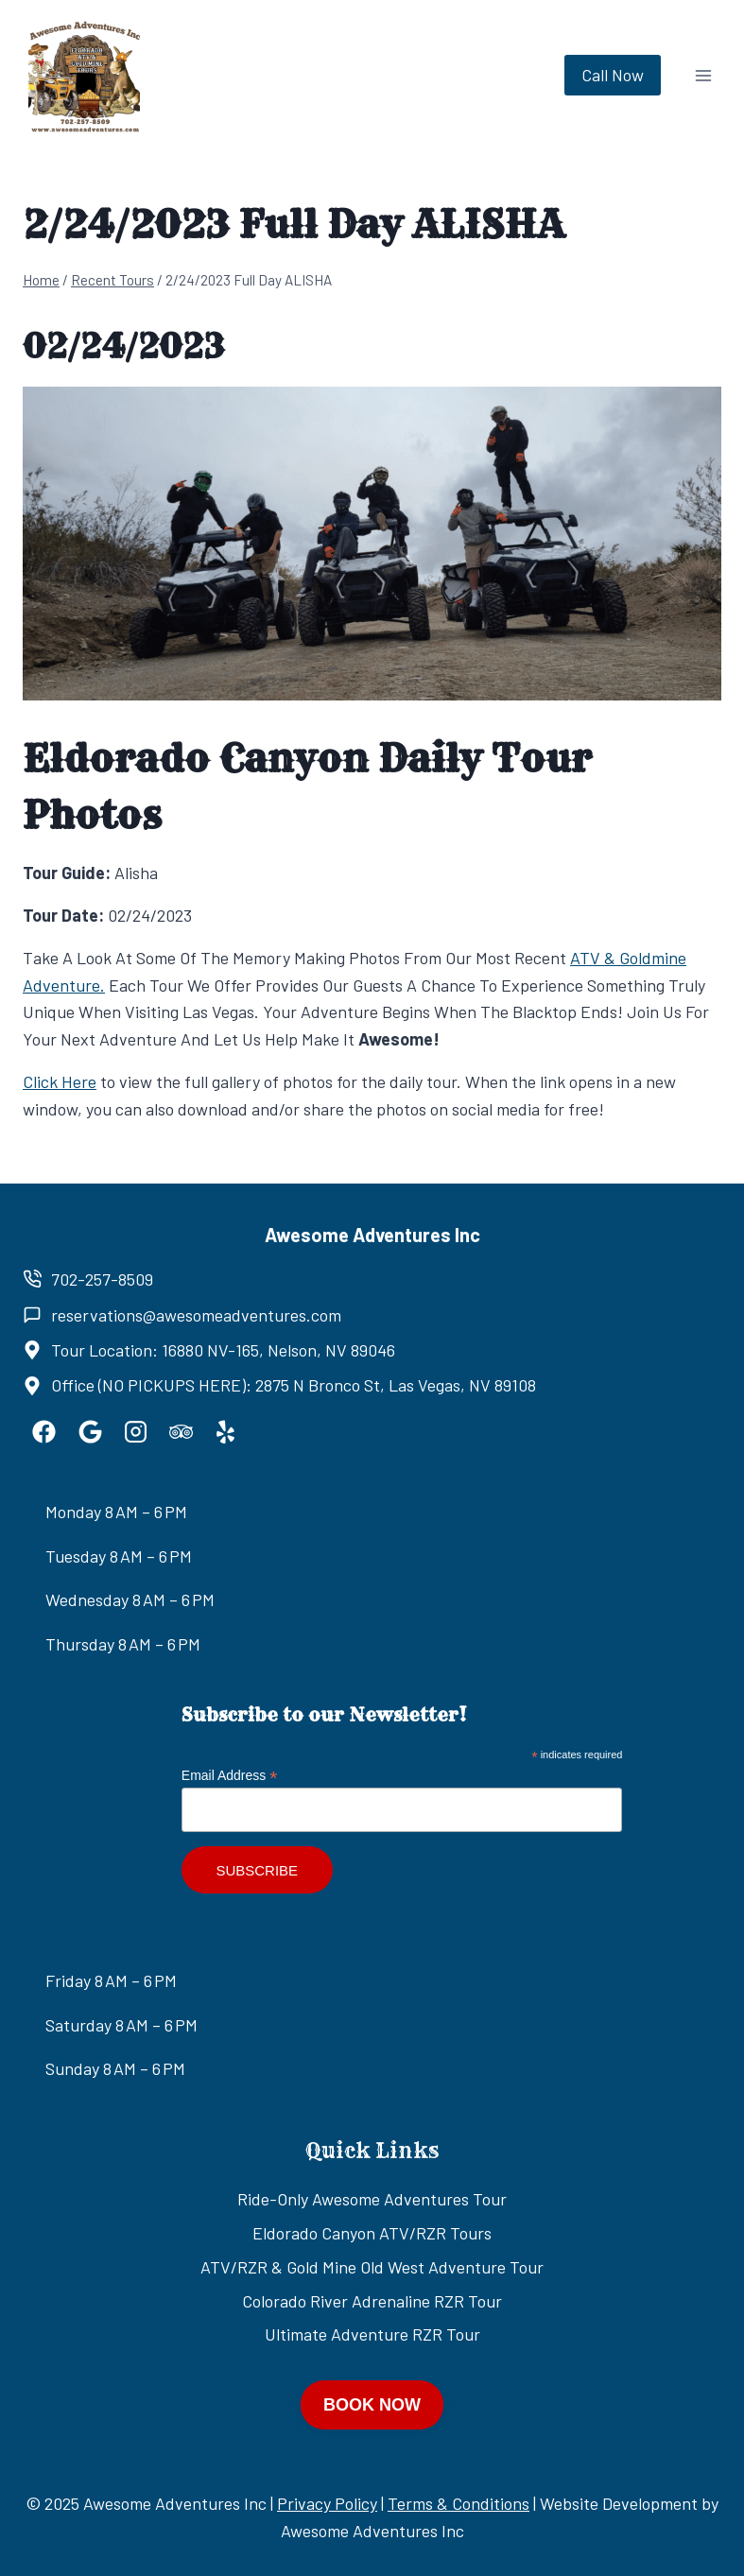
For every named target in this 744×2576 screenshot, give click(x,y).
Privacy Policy (327, 2503)
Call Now (612, 74)
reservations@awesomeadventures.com (196, 1315)
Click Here (59, 1081)
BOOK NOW (372, 2404)
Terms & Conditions (458, 2503)
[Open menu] (702, 75)
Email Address (230, 1776)
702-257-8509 (102, 1279)
